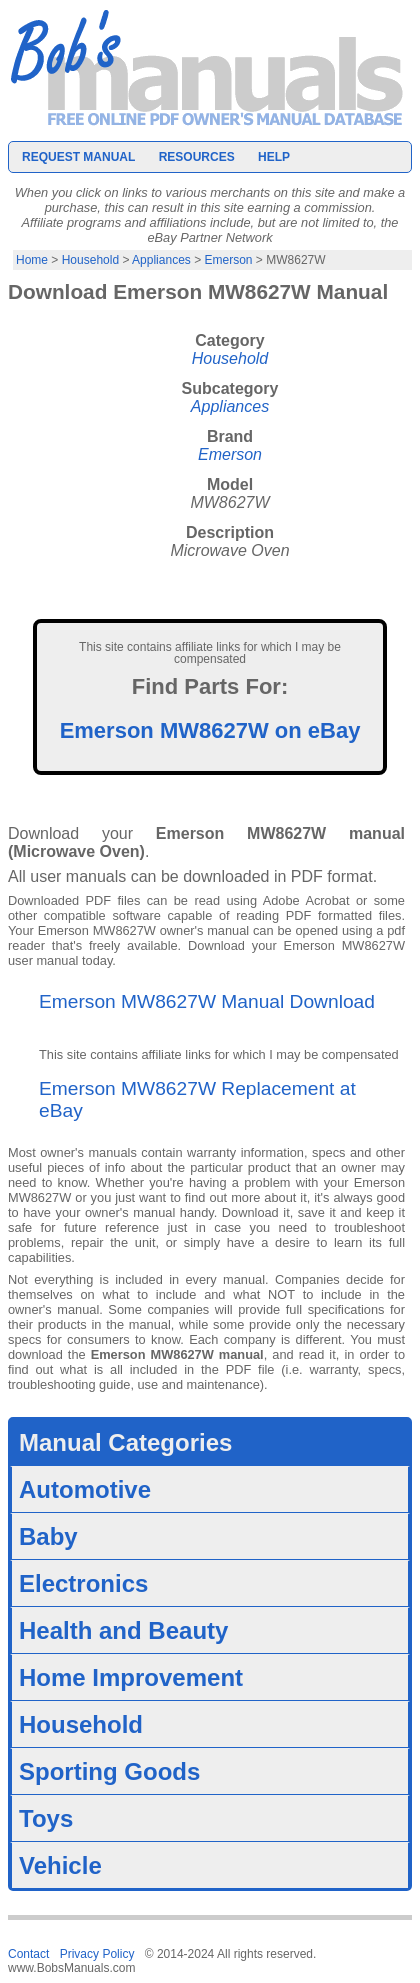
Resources (197, 157)
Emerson (229, 260)
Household (90, 260)
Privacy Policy (97, 1954)
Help (274, 157)
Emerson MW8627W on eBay (210, 730)
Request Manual (78, 157)
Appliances (161, 260)
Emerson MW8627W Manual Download (207, 1001)
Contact (28, 1954)
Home (32, 260)
